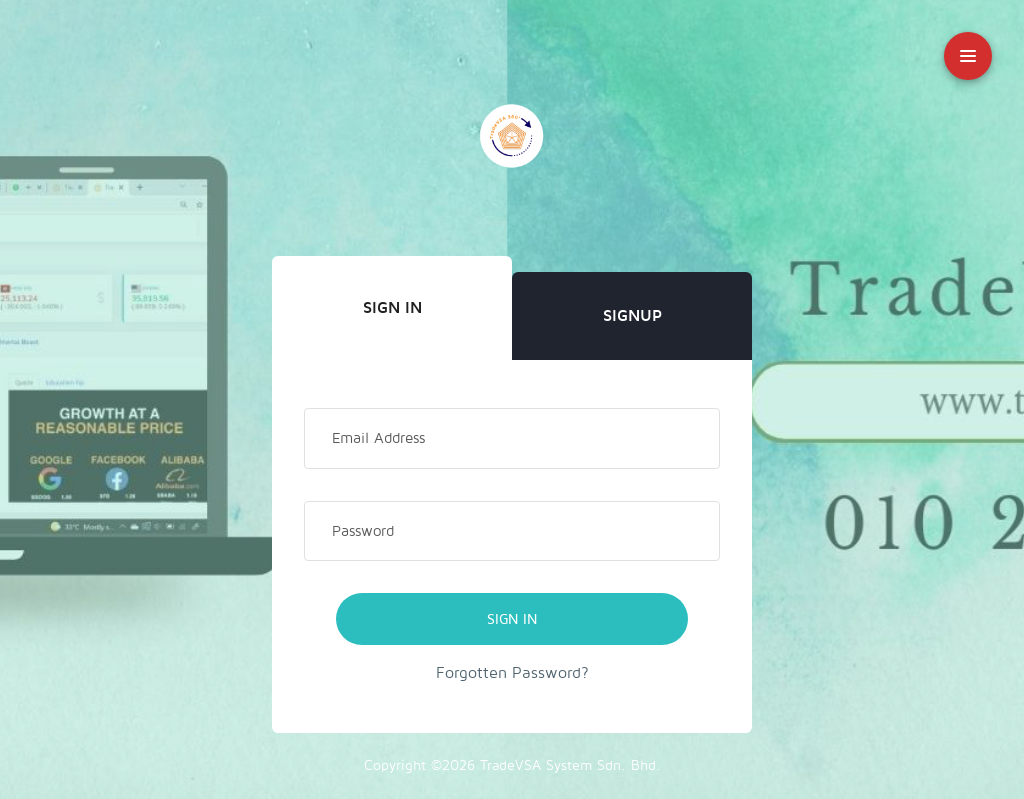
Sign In (392, 308)
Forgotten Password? (512, 673)
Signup (632, 316)
